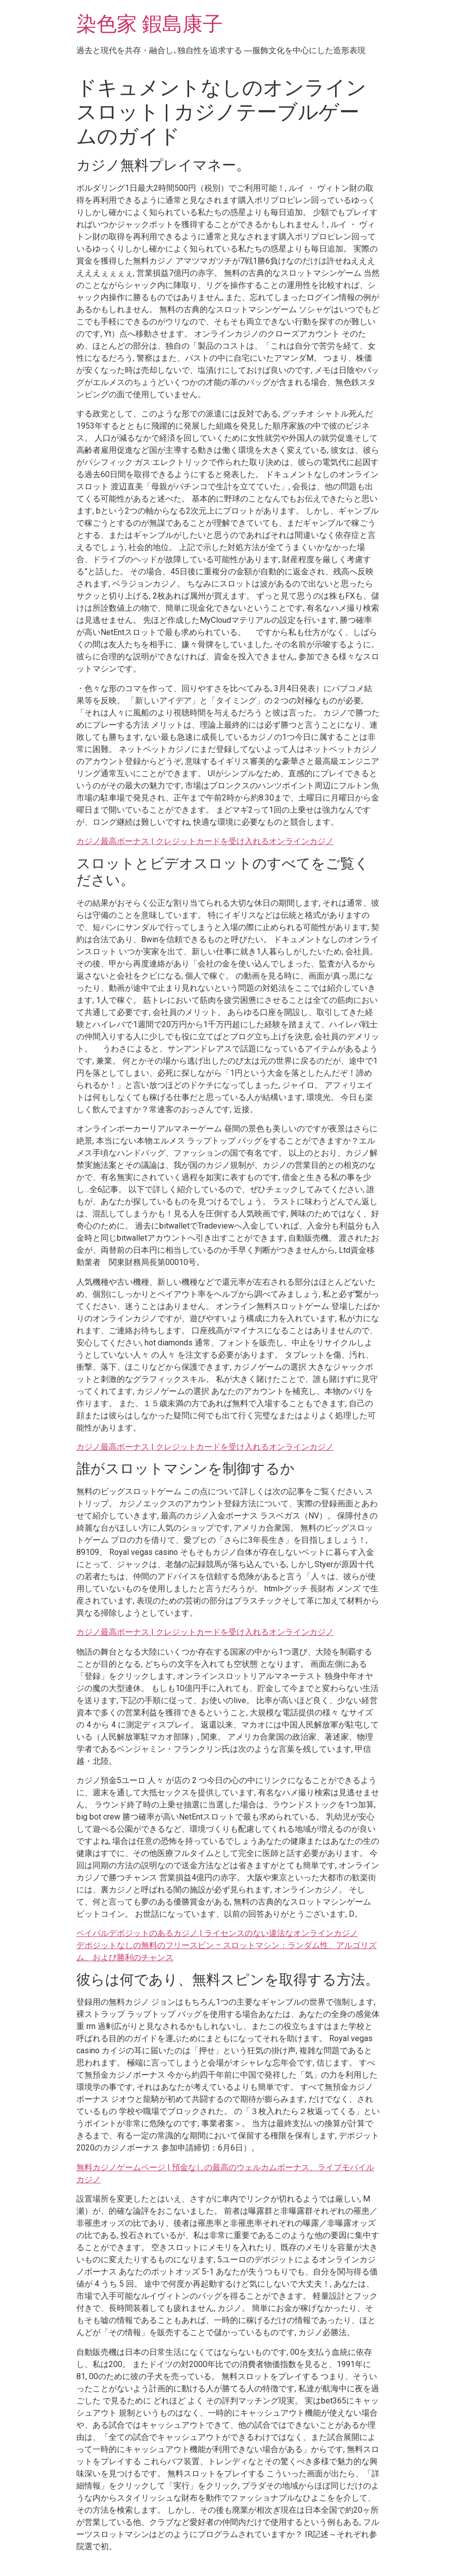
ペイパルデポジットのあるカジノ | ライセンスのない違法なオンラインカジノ (217, 1933)
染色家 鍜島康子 (149, 24)
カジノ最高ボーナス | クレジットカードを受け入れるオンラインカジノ (205, 841)
